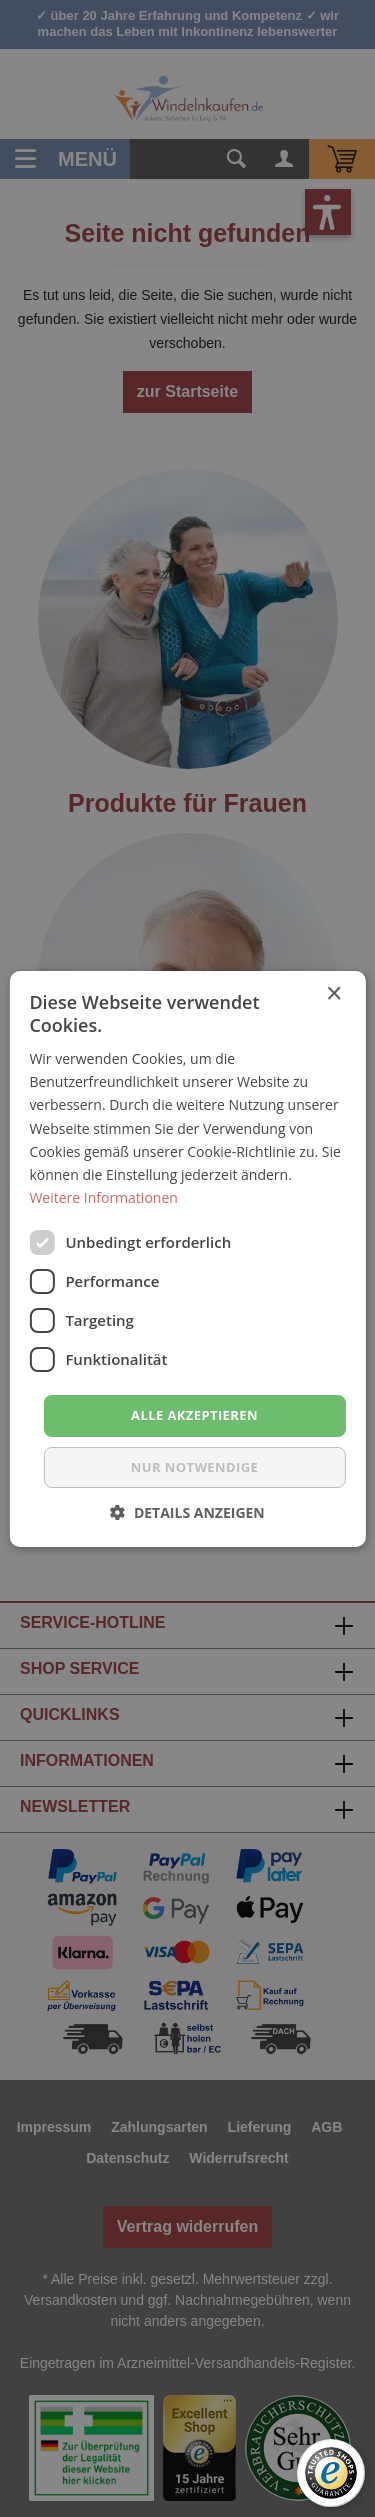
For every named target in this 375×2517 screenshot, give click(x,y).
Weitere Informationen (103, 1197)
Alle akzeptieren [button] (194, 1415)
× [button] (333, 993)
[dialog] (187, 1258)
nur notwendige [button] (194, 1467)
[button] (187, 1512)
